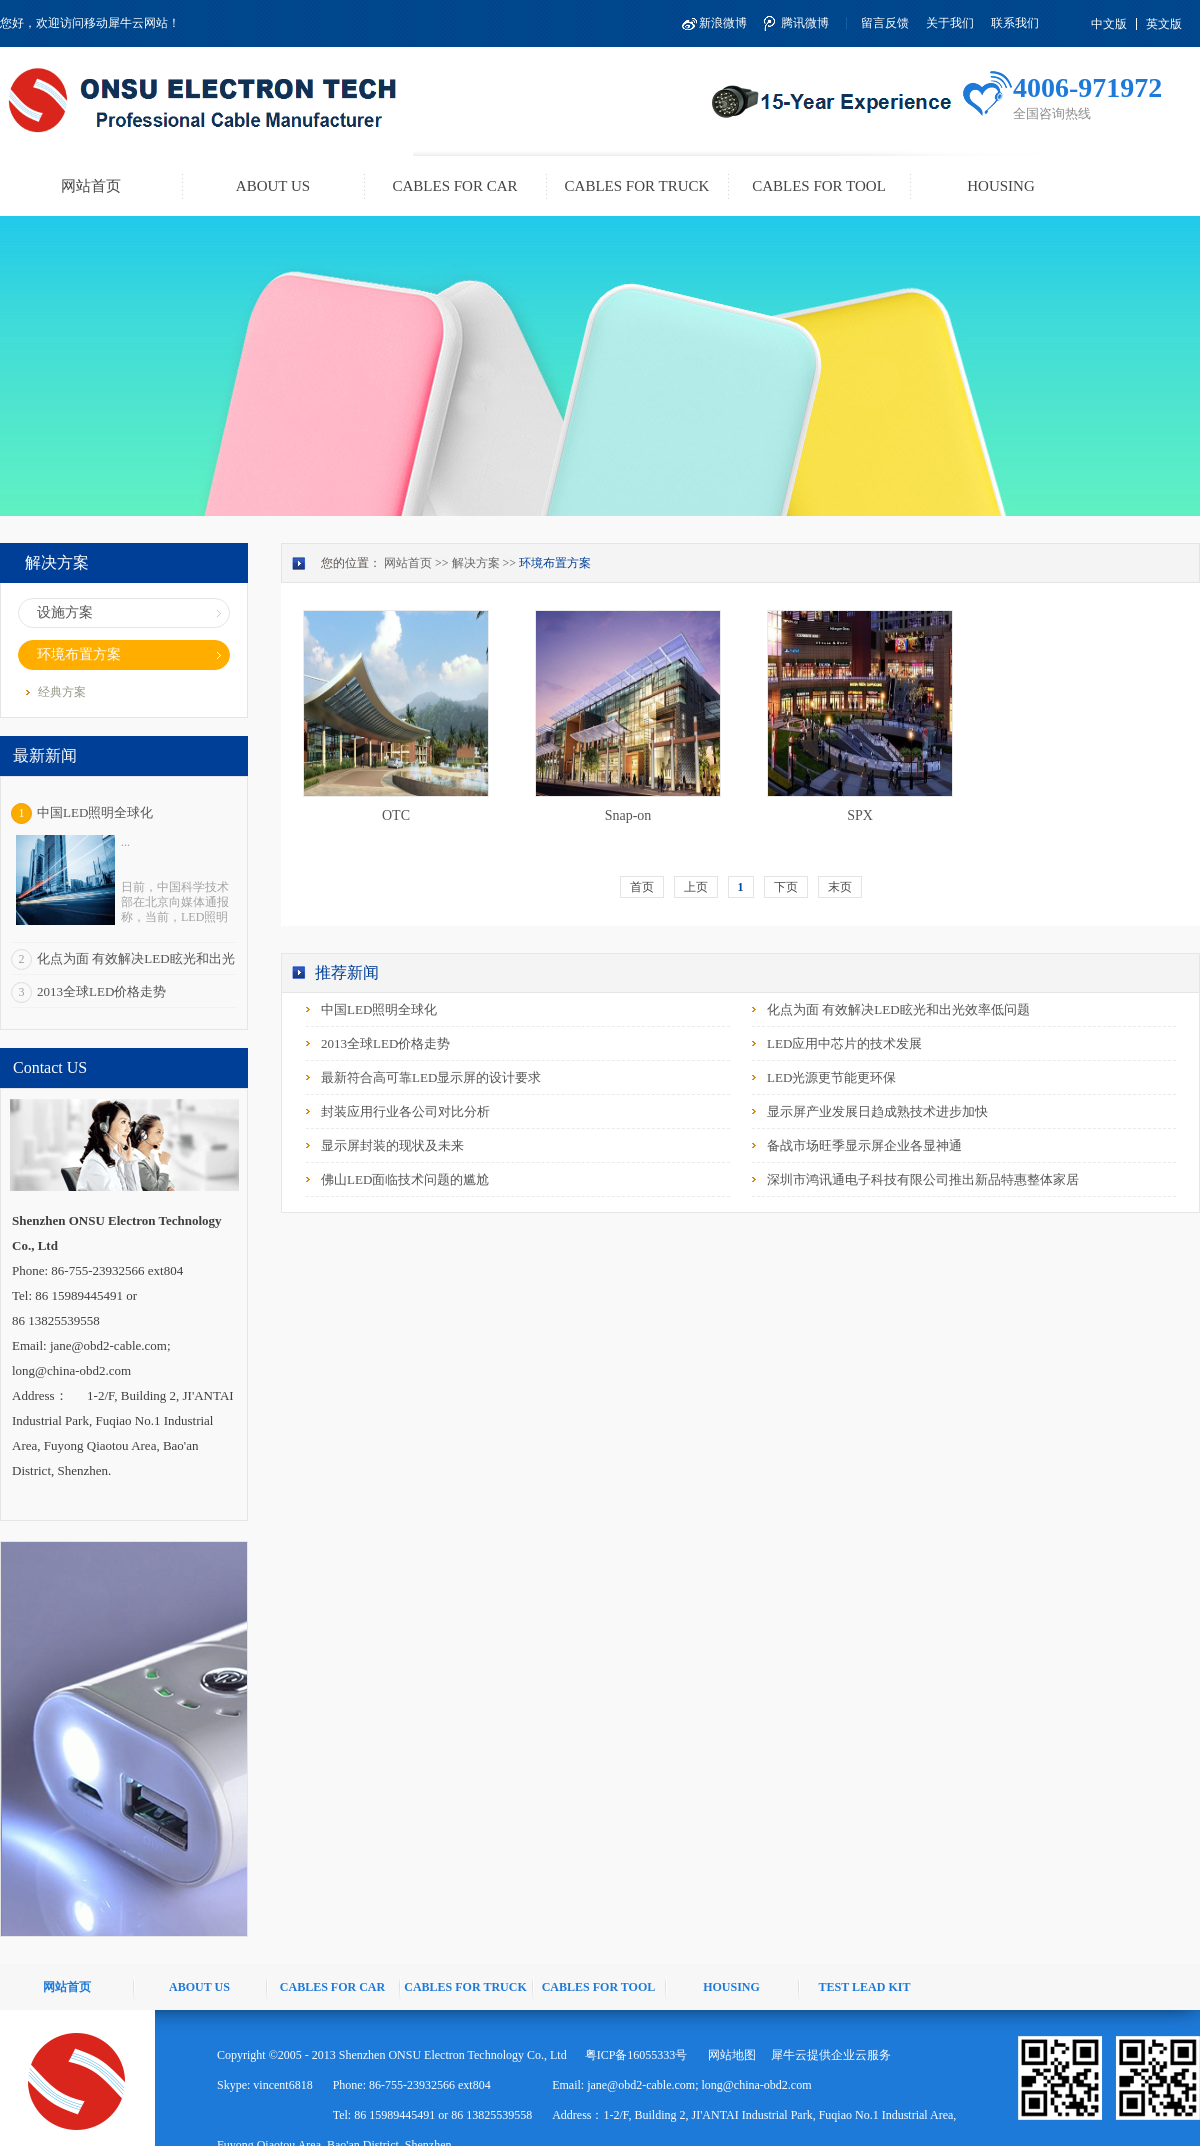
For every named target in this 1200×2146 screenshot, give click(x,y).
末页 (840, 887)
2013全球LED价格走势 (101, 991)
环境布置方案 (555, 563)
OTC (396, 815)
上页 (696, 887)
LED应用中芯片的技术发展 (844, 1043)
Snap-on (628, 815)
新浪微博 (723, 23)
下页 (786, 887)
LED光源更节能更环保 (831, 1077)
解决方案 (476, 563)
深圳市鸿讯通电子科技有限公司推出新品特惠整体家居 (923, 1179)
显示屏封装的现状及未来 (392, 1145)
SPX (860, 815)
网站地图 (729, 2055)
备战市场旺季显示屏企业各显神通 (864, 1145)
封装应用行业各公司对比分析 (405, 1111)
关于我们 (950, 23)
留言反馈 (885, 23)
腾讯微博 (805, 23)
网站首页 (91, 186)
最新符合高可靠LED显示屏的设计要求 (431, 1077)
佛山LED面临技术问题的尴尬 (405, 1179)
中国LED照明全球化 (95, 812)
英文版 (1164, 24)
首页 (642, 887)
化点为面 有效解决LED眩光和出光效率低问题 (898, 1009)
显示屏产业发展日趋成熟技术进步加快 (877, 1111)
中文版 (1109, 24)
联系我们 (1015, 23)
